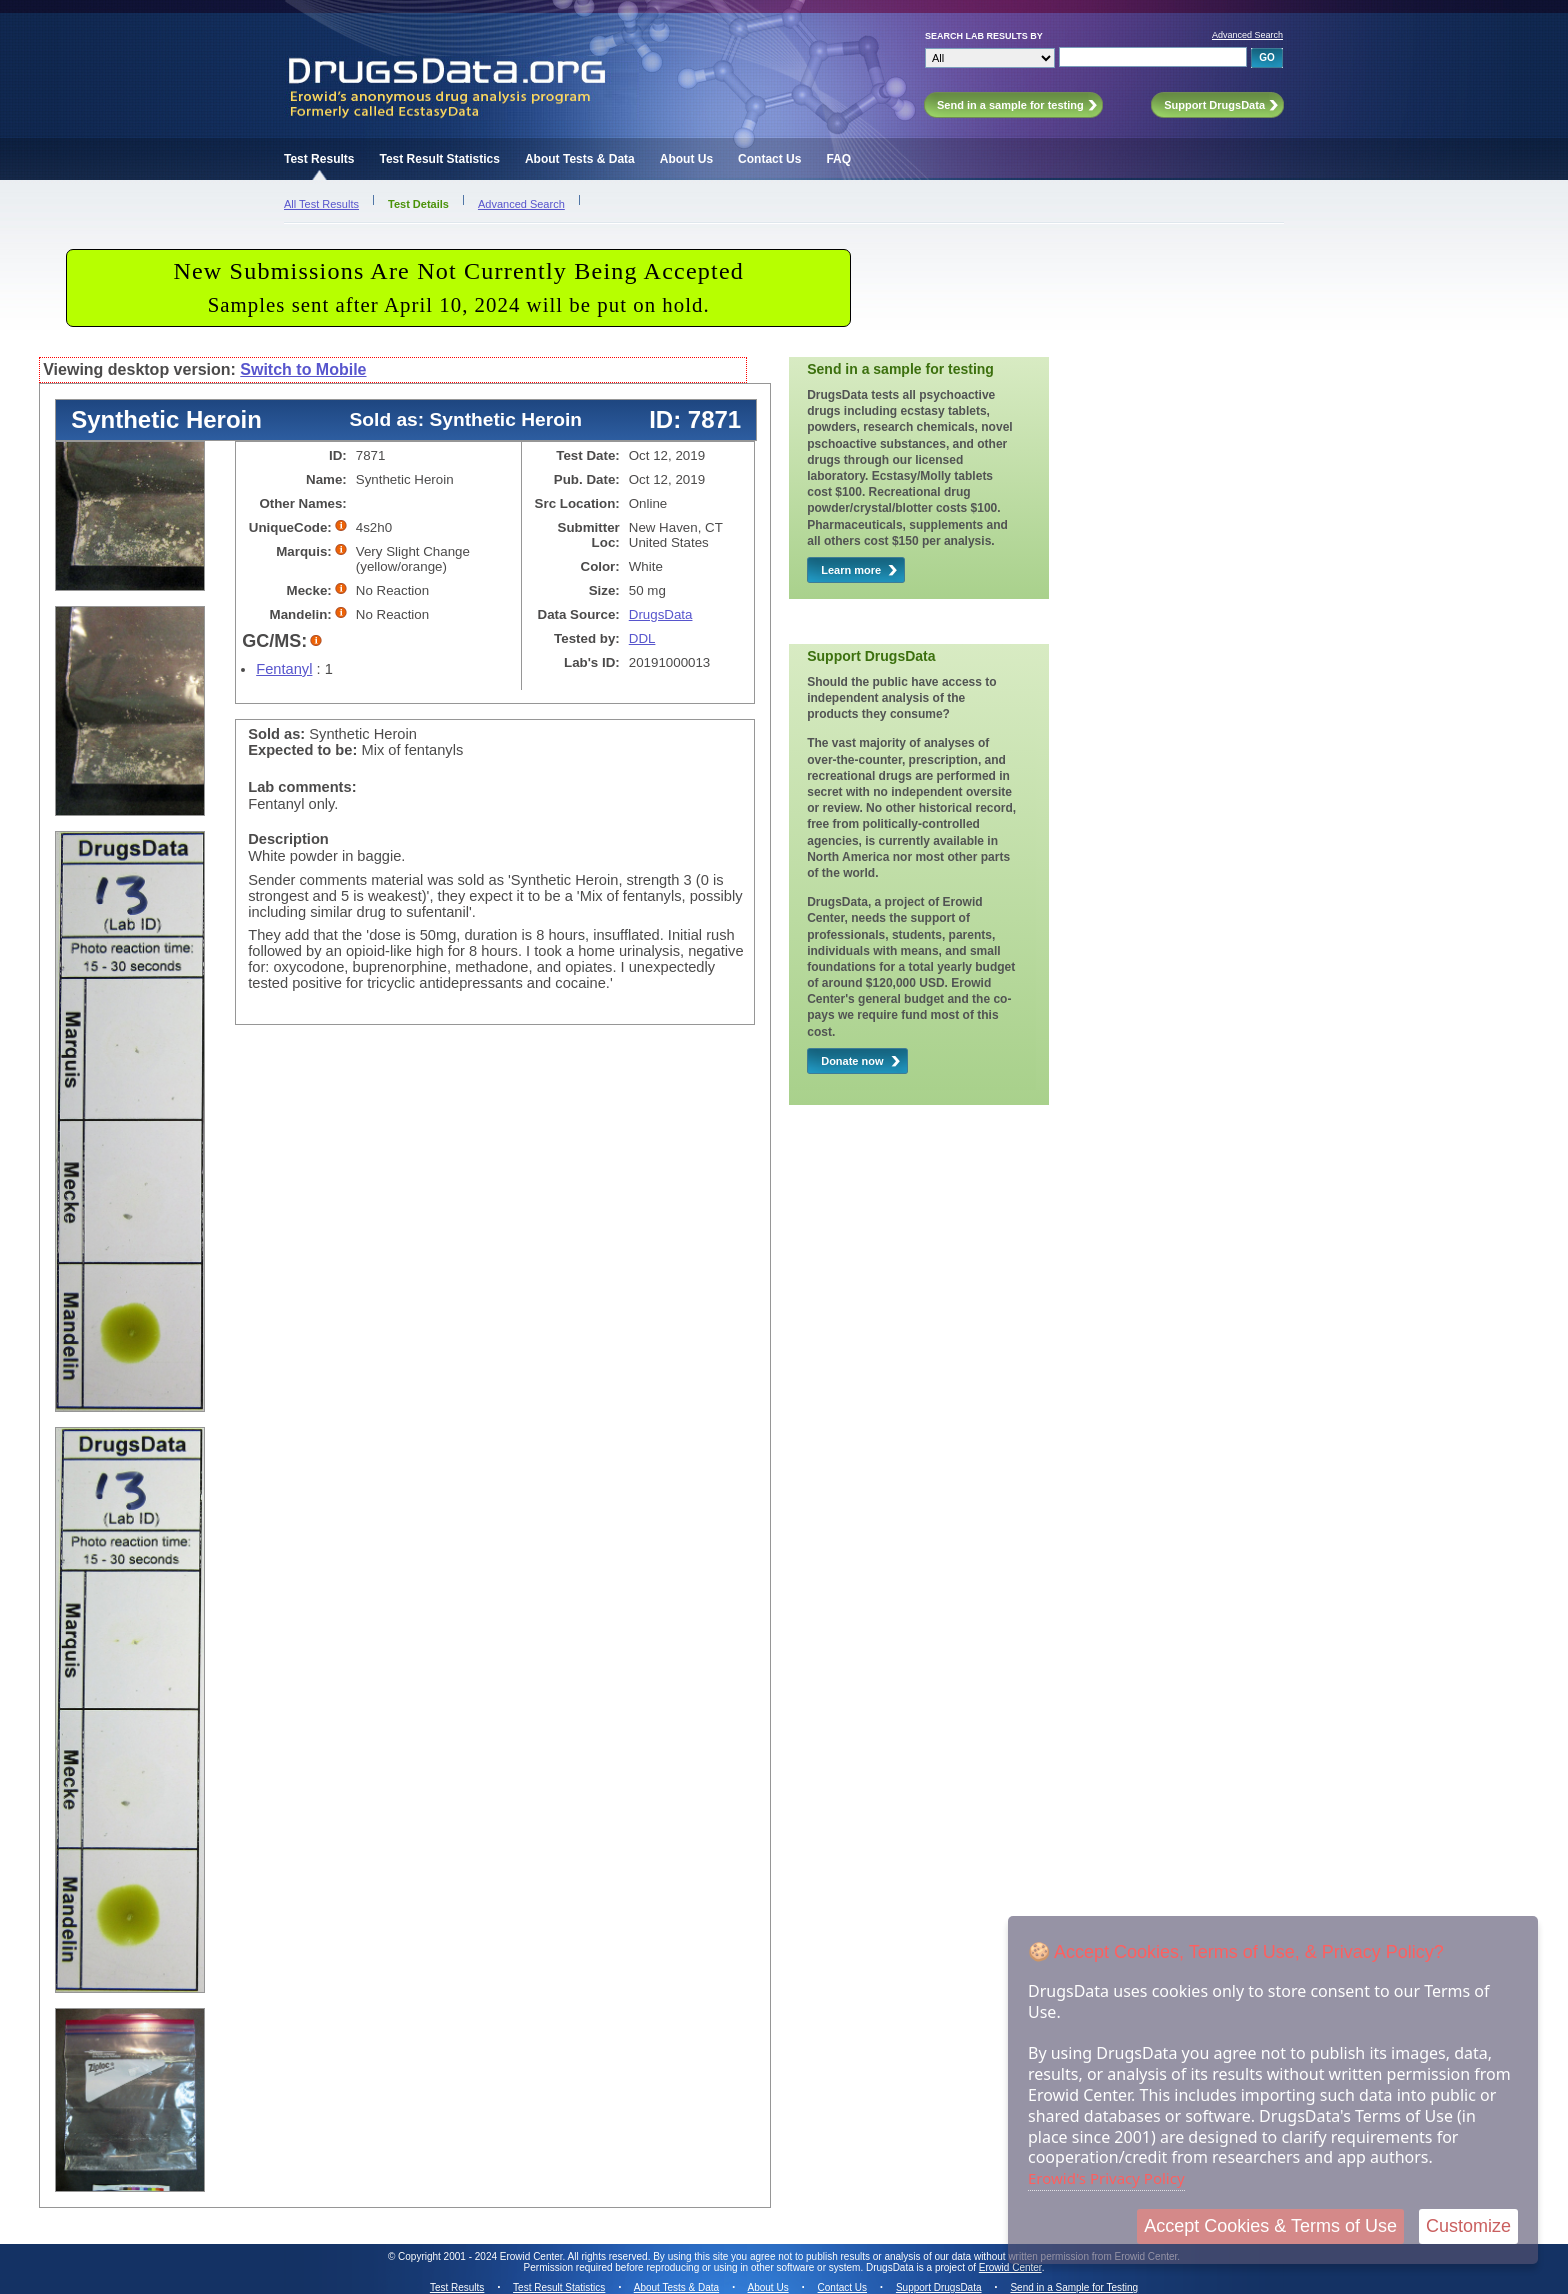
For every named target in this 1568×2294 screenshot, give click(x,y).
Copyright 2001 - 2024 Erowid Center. (481, 2256)
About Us (686, 159)
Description (288, 839)
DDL (642, 638)
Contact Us (769, 159)
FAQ (838, 159)
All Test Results (321, 204)
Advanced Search (1247, 35)
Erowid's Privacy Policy (1106, 2178)
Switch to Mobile (303, 369)
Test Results (319, 159)
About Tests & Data (580, 159)
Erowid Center (1010, 2267)
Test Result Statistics (439, 159)
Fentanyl (284, 669)
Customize (1468, 2226)
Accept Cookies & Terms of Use (1270, 2226)
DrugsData (661, 614)
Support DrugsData (939, 2287)
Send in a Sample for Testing (1074, 2287)
